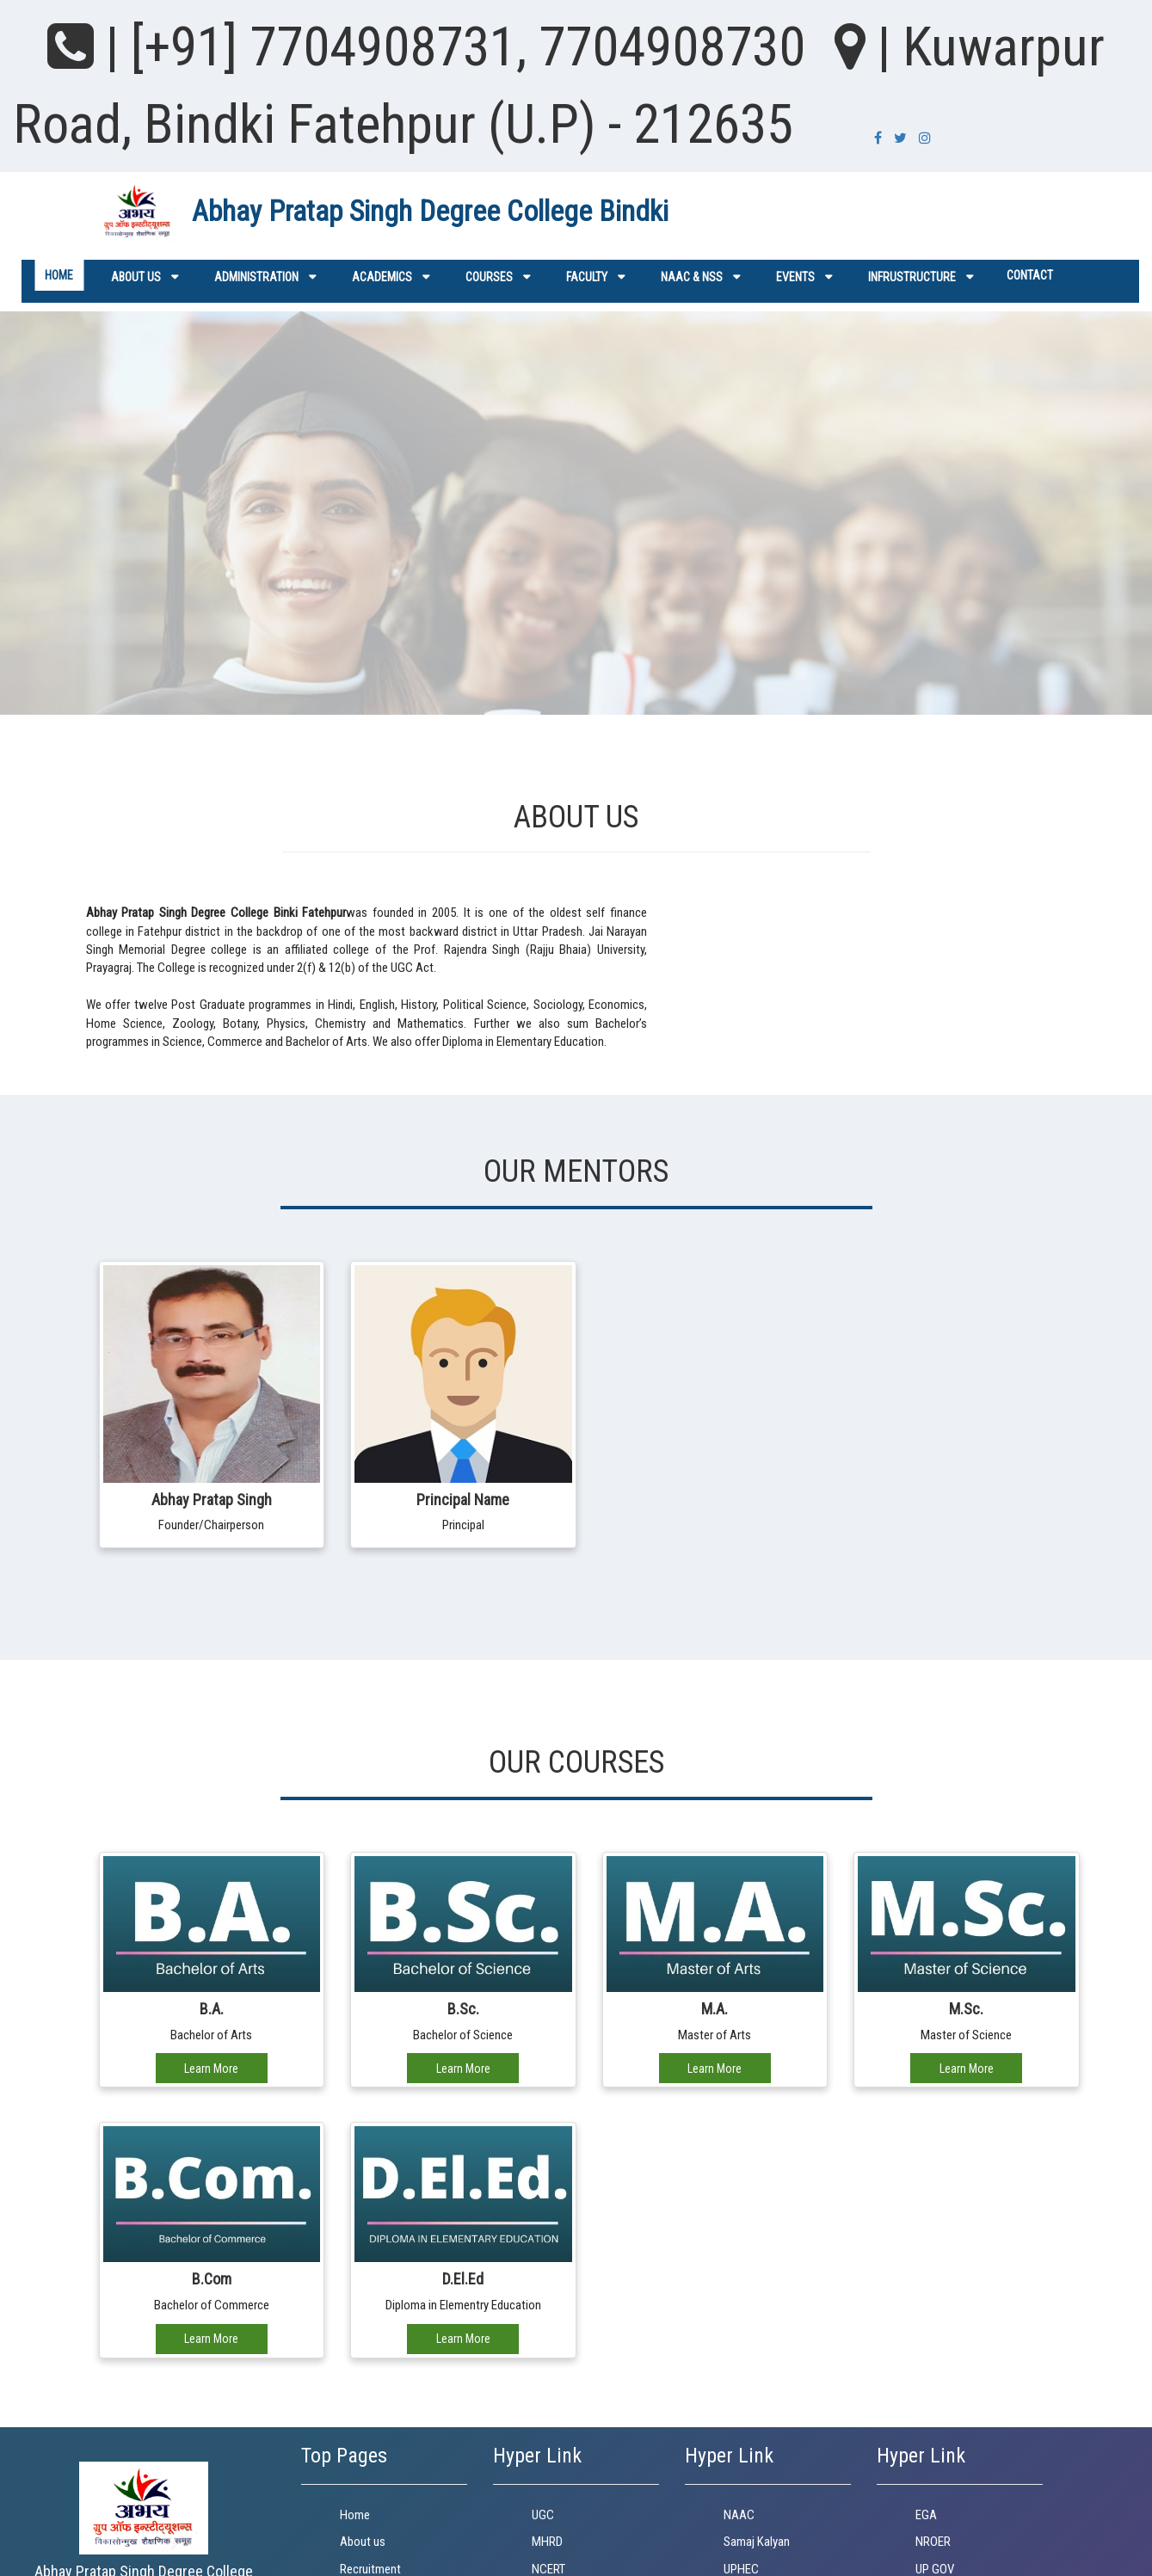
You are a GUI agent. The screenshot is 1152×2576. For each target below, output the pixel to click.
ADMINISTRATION (256, 277)
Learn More (211, 2068)
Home (59, 275)
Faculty (586, 277)
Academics (382, 277)
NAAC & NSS (692, 277)
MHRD (547, 2541)
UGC (543, 2515)
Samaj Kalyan (757, 2541)
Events (795, 277)
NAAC (739, 2515)
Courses (489, 277)
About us (136, 277)
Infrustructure (912, 277)
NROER (933, 2541)
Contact (1030, 275)
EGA (926, 2515)
